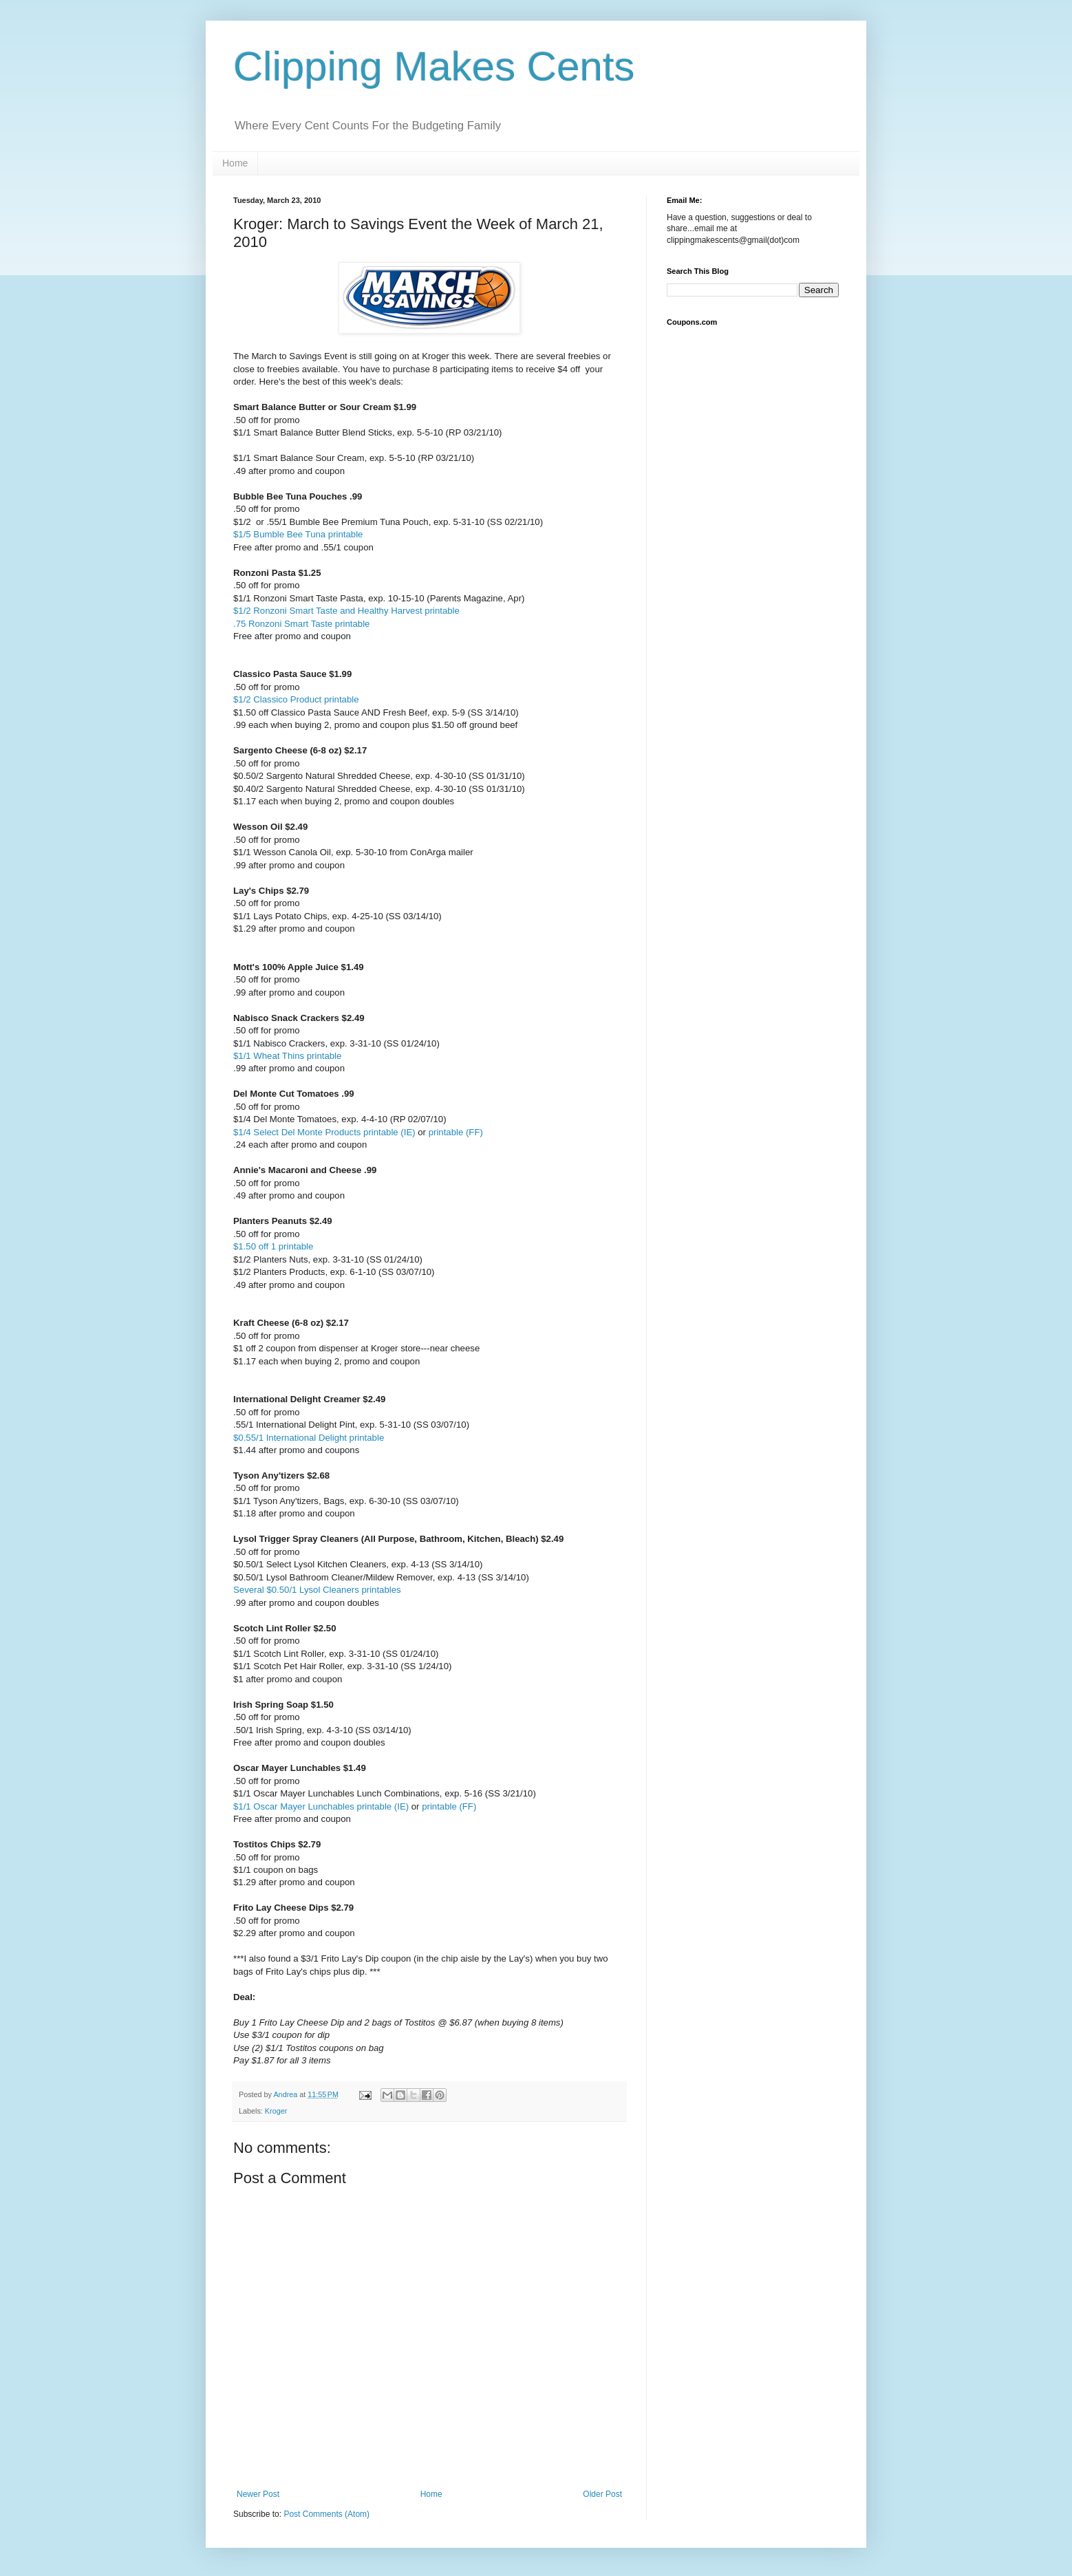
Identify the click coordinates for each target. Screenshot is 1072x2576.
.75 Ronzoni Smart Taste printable (301, 624)
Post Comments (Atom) (326, 2514)
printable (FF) (456, 1132)
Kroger (276, 2111)
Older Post (602, 2494)
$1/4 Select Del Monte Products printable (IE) (324, 1132)
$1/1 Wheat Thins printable (287, 1056)
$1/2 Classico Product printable (296, 699)
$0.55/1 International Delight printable (308, 1437)
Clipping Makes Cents (434, 66)
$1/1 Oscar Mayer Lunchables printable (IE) (321, 1806)
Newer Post (258, 2494)
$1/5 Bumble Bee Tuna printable (298, 534)
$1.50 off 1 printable (273, 1246)
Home (235, 163)
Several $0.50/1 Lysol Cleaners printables (317, 1590)
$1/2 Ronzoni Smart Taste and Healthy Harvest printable (346, 610)
